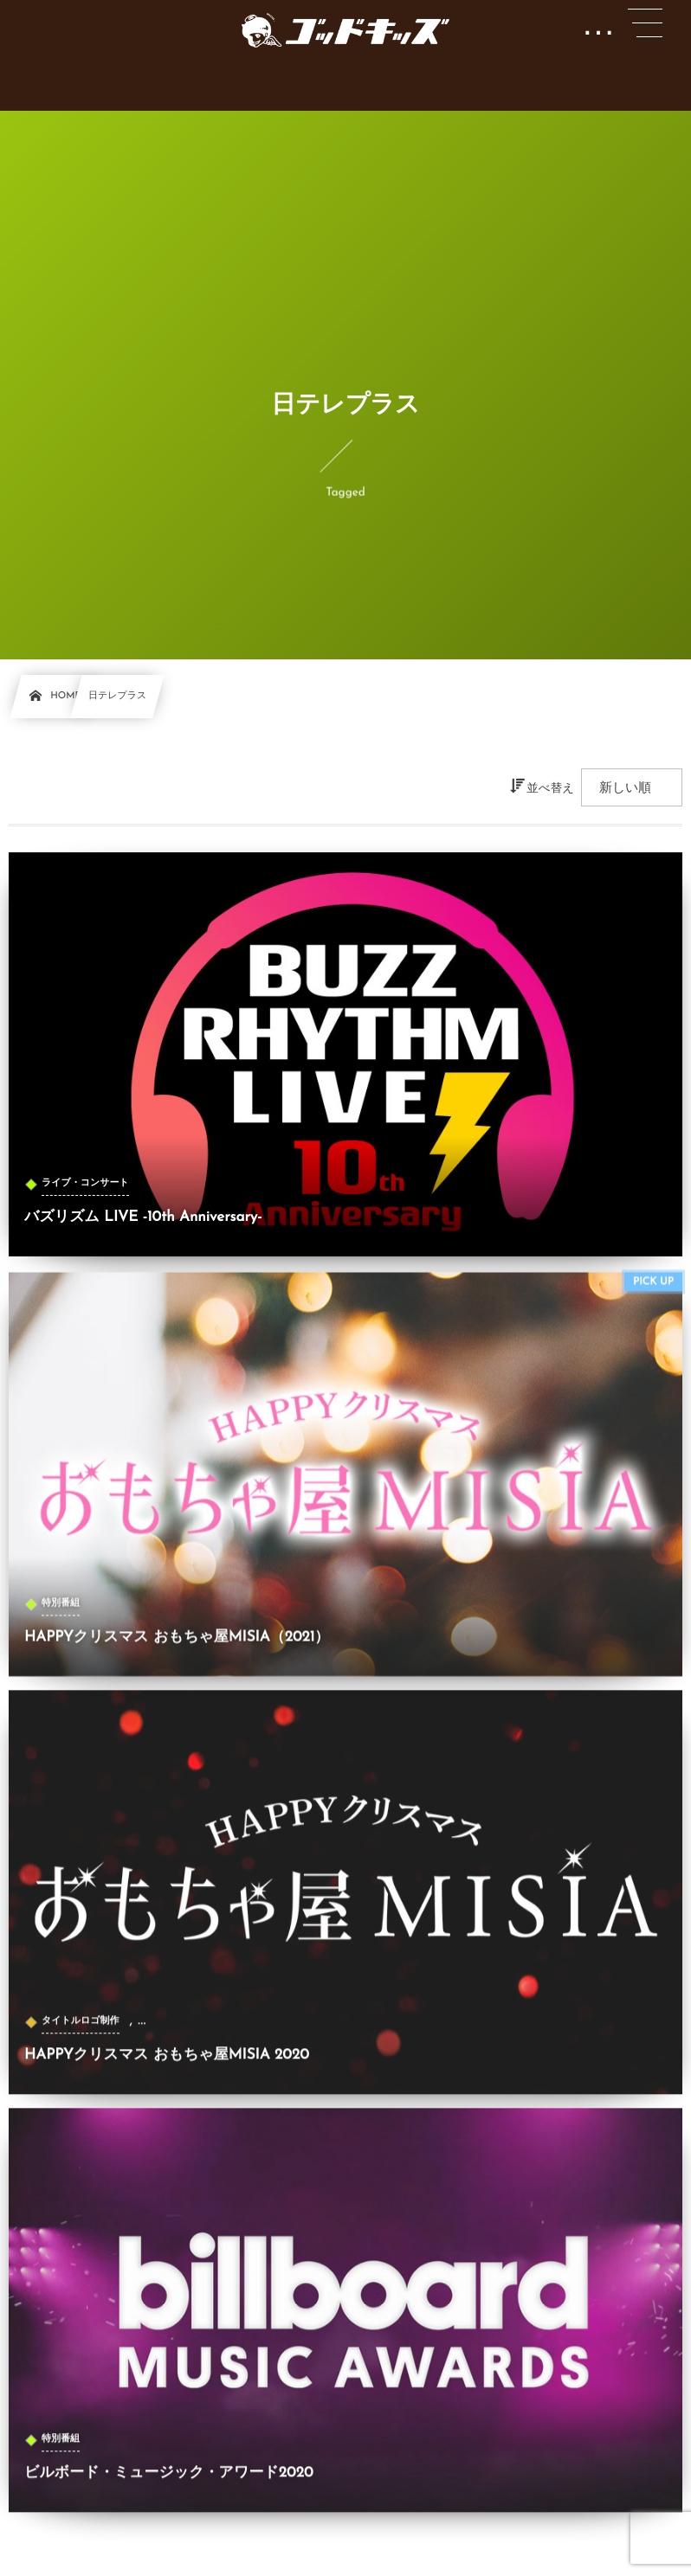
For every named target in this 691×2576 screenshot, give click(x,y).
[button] (645, 23)
